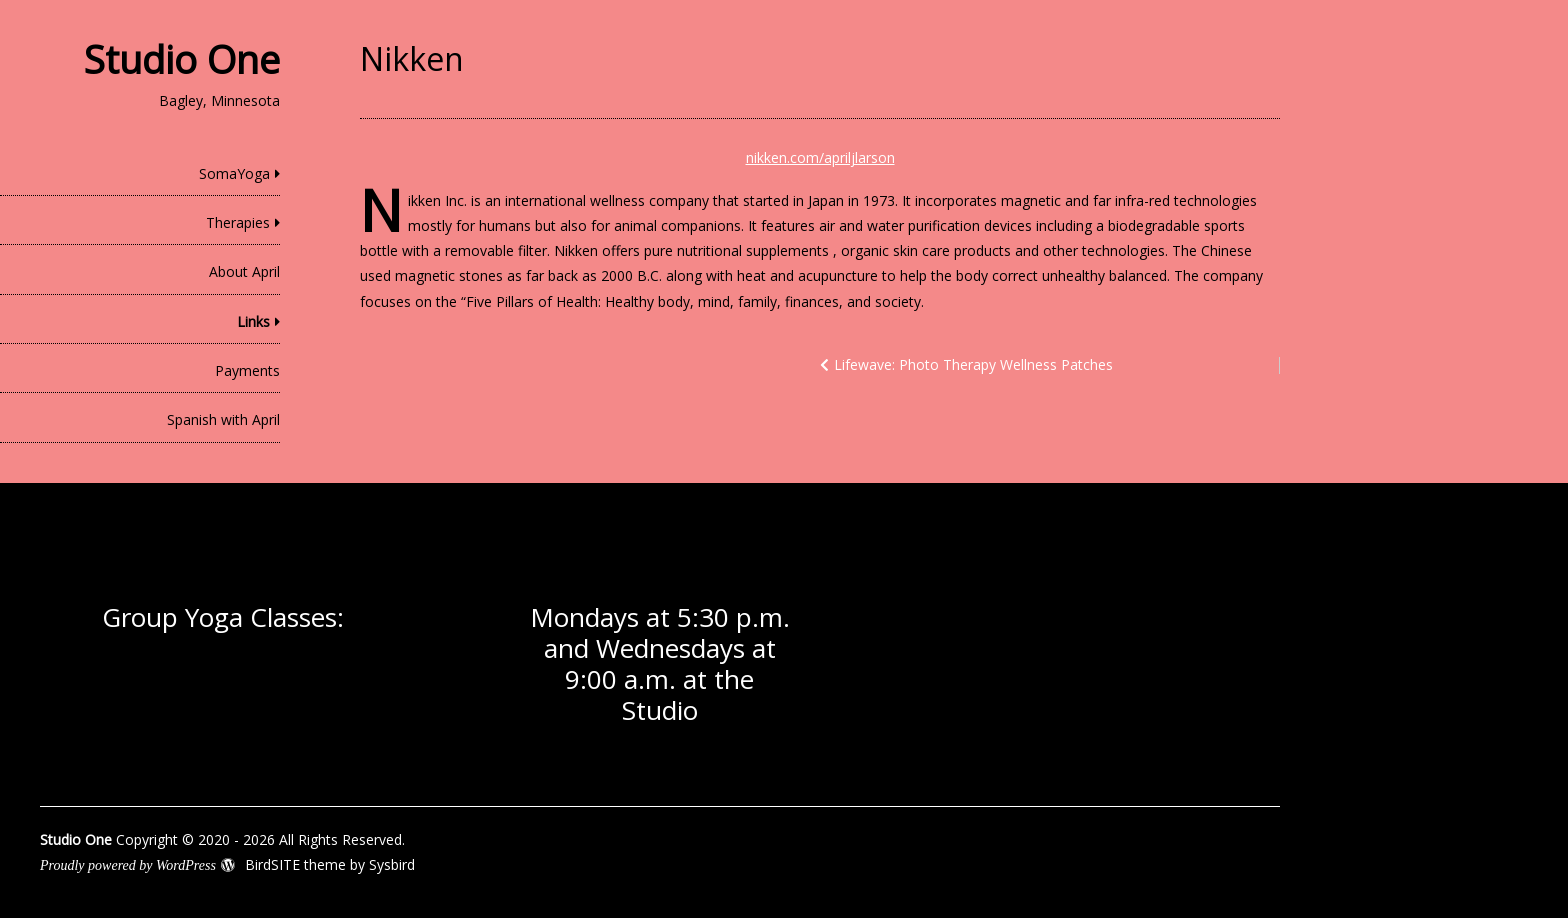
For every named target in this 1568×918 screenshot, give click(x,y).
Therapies (238, 222)
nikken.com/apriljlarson (820, 157)
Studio (660, 710)
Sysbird (392, 864)
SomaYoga (234, 173)
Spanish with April (223, 419)
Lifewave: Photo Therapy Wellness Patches (973, 364)
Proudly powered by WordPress (128, 865)
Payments (247, 370)
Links (253, 321)
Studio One (182, 59)
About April (244, 271)
